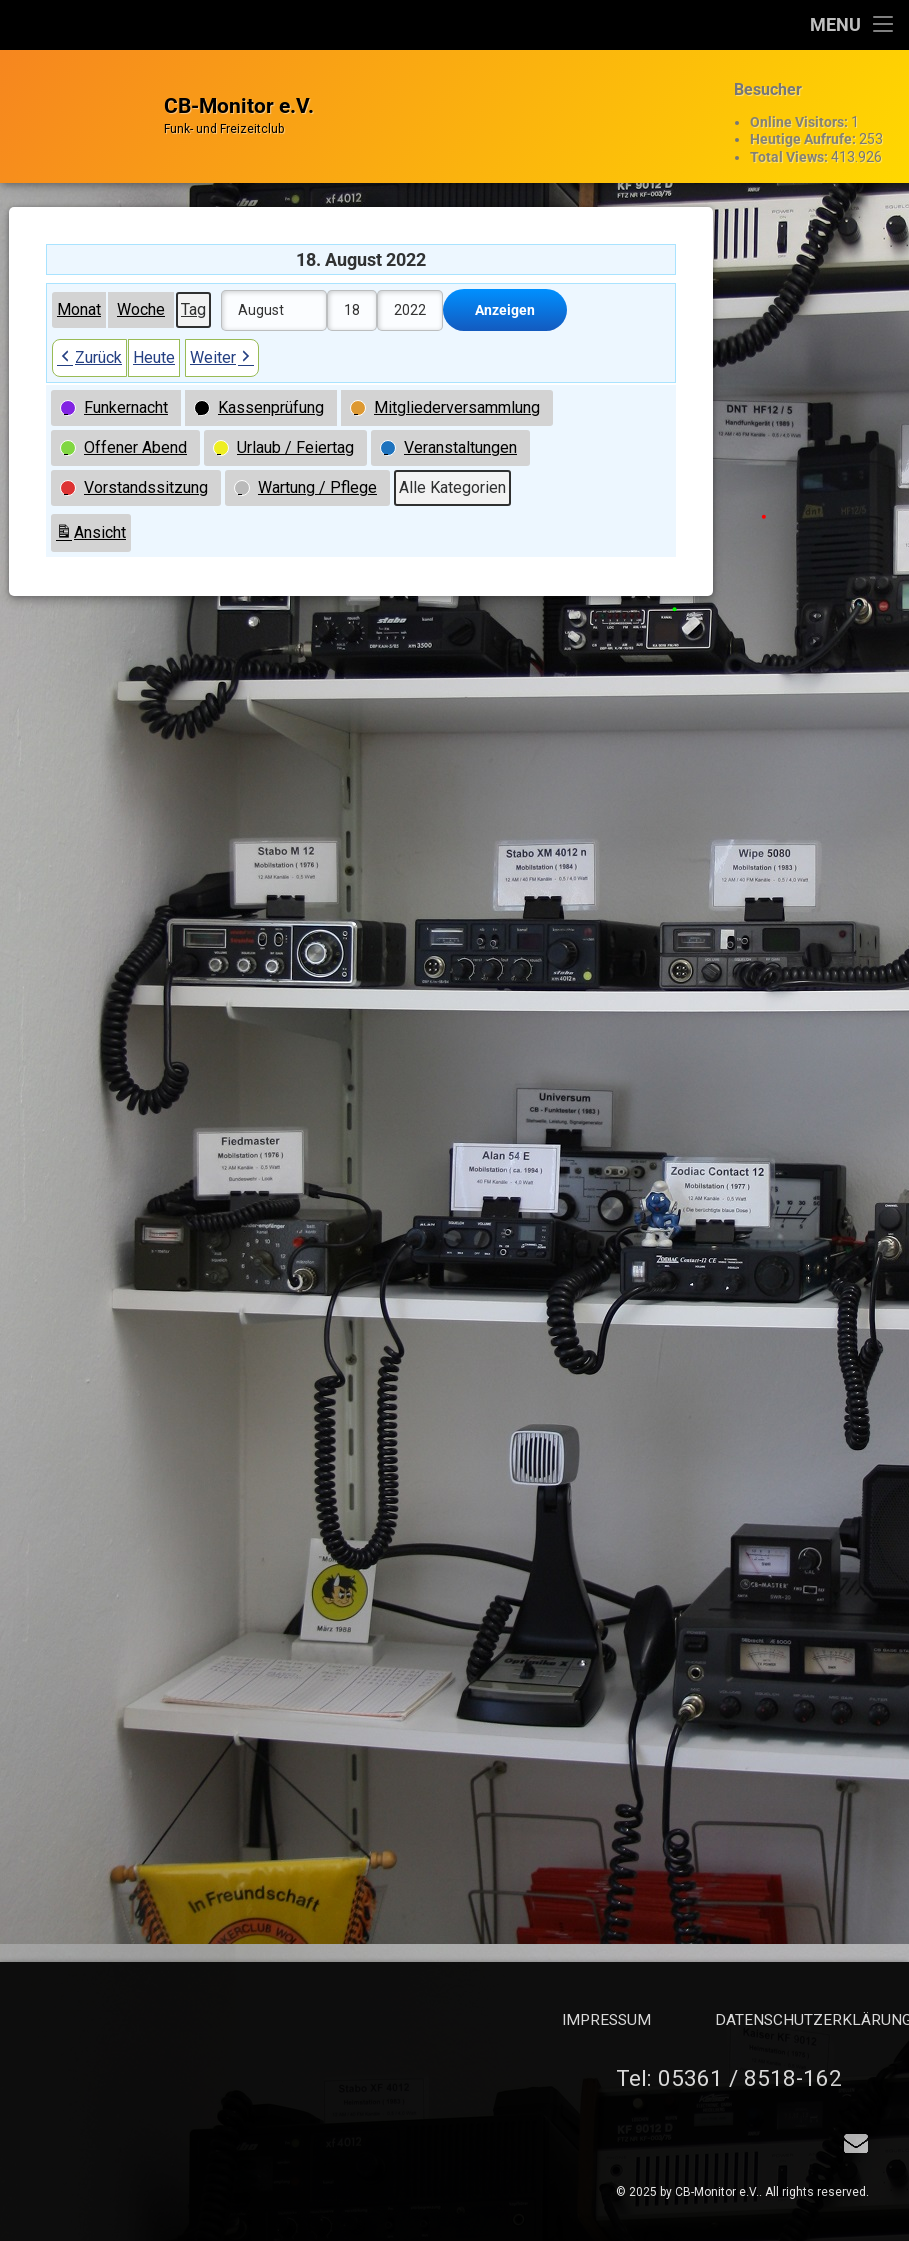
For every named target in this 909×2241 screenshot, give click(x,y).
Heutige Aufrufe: (804, 128)
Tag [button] (193, 276)
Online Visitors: (800, 111)
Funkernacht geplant (839, 676)
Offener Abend (823, 792)
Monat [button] (79, 276)
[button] (116, 375)
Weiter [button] (222, 325)
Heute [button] (154, 324)
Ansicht (93, 502)
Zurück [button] (89, 325)
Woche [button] (141, 276)
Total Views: (790, 145)
